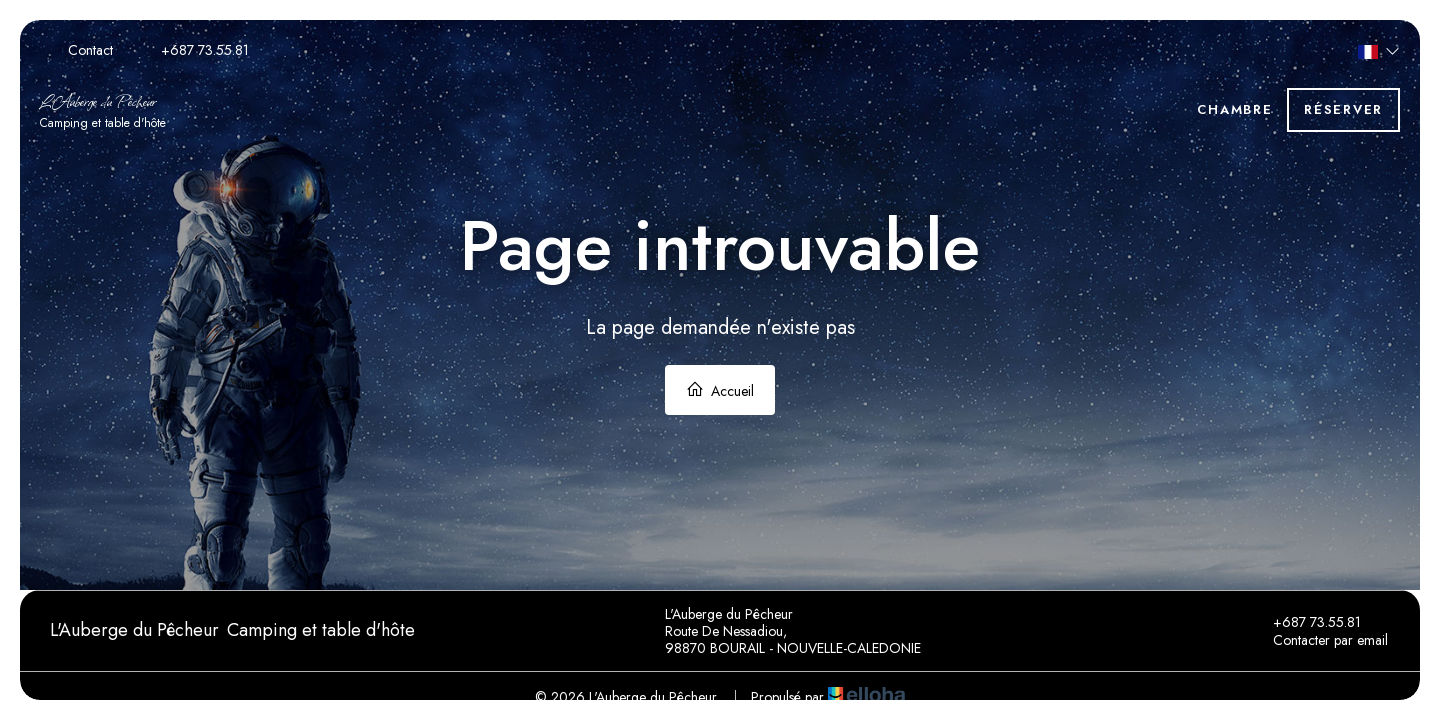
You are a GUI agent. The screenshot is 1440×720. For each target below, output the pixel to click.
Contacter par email (1319, 640)
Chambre (1234, 109)
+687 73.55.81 (1305, 622)
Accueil (720, 390)
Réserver (1343, 109)
